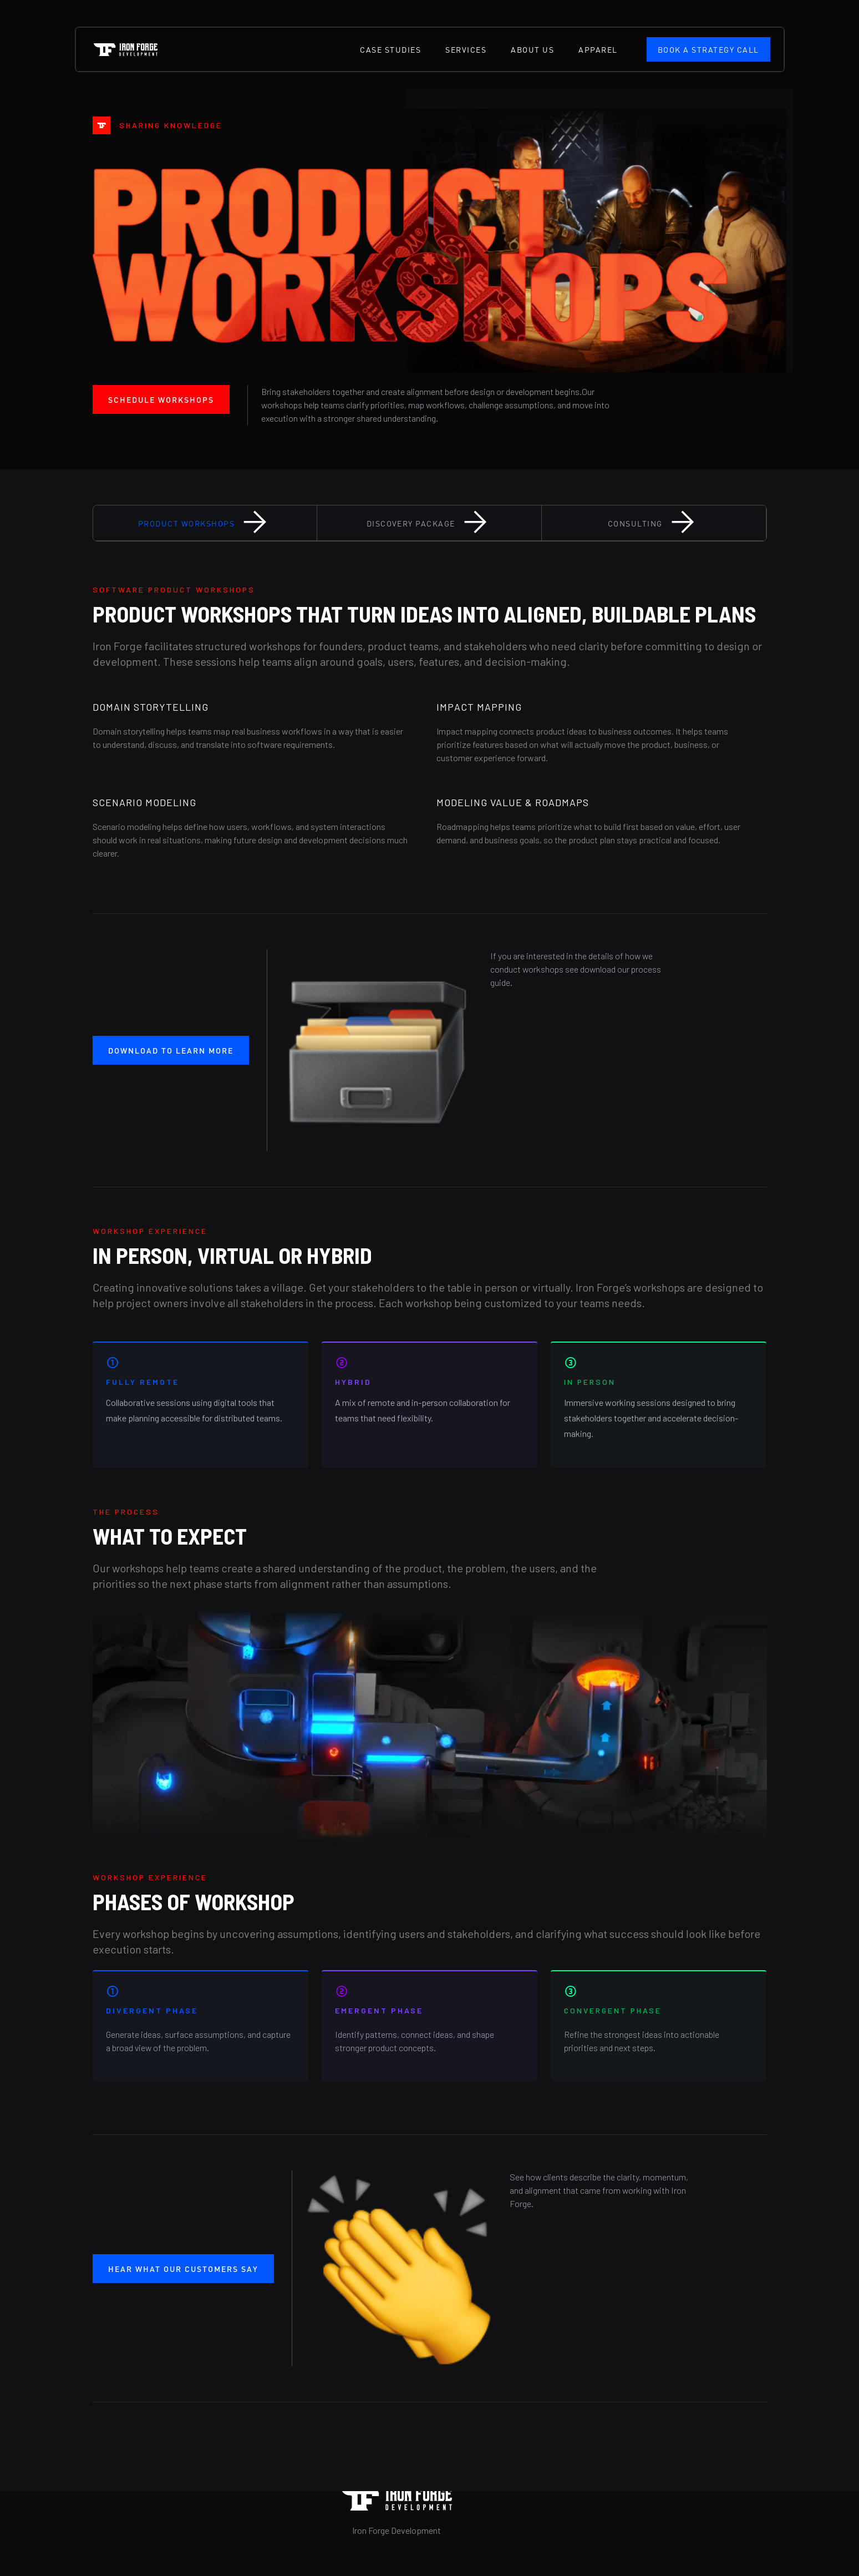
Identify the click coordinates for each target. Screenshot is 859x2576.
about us (532, 49)
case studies (390, 49)
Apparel (598, 49)
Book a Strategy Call (708, 49)
